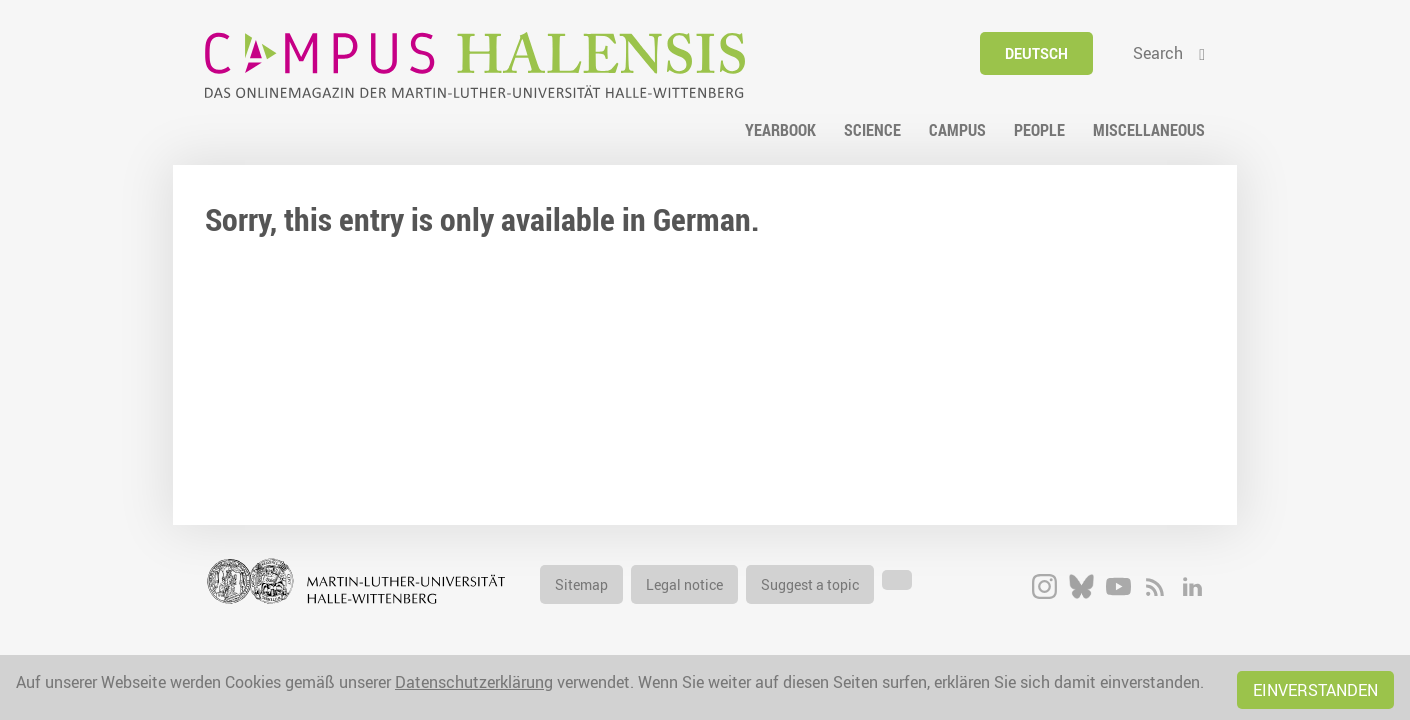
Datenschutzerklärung (474, 682)
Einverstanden (1315, 690)
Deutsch (1036, 53)
